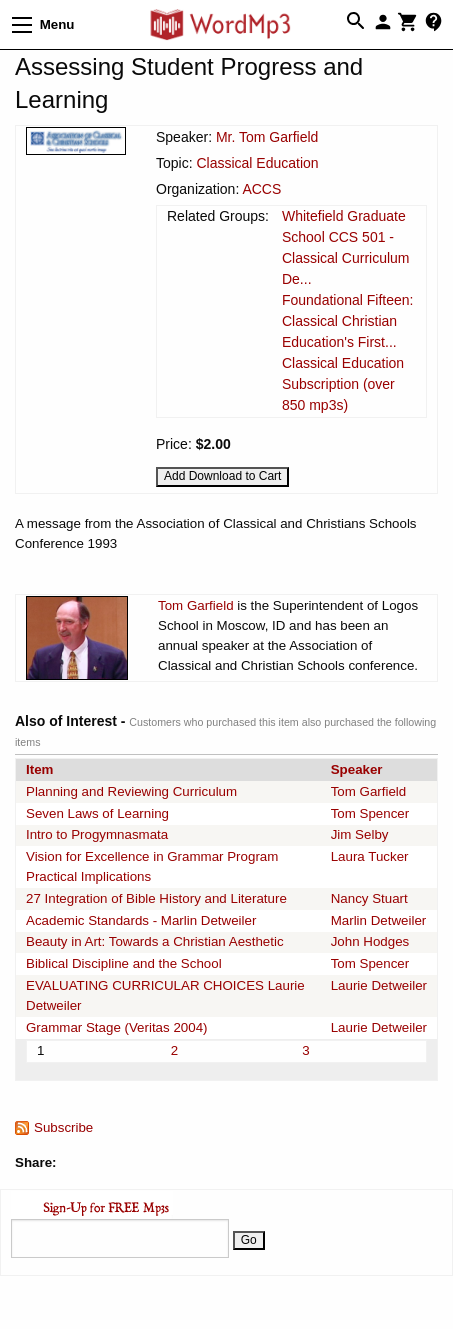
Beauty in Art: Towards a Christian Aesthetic (155, 941)
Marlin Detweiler (379, 920)
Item (39, 769)
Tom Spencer (370, 813)
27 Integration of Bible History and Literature (156, 898)
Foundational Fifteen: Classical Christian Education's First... (348, 321)
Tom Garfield (196, 605)
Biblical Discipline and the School (124, 963)
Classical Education (257, 163)
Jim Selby (360, 834)
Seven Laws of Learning (97, 813)
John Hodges (370, 941)
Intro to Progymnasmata (97, 834)
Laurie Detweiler (379, 985)
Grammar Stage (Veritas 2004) (117, 1027)
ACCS (261, 189)
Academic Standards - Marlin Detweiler (141, 920)
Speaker (357, 769)
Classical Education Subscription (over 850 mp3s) (343, 384)
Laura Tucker (370, 856)
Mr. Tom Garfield (267, 137)
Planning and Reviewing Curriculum (131, 791)
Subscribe (63, 1127)
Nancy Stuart (369, 898)
